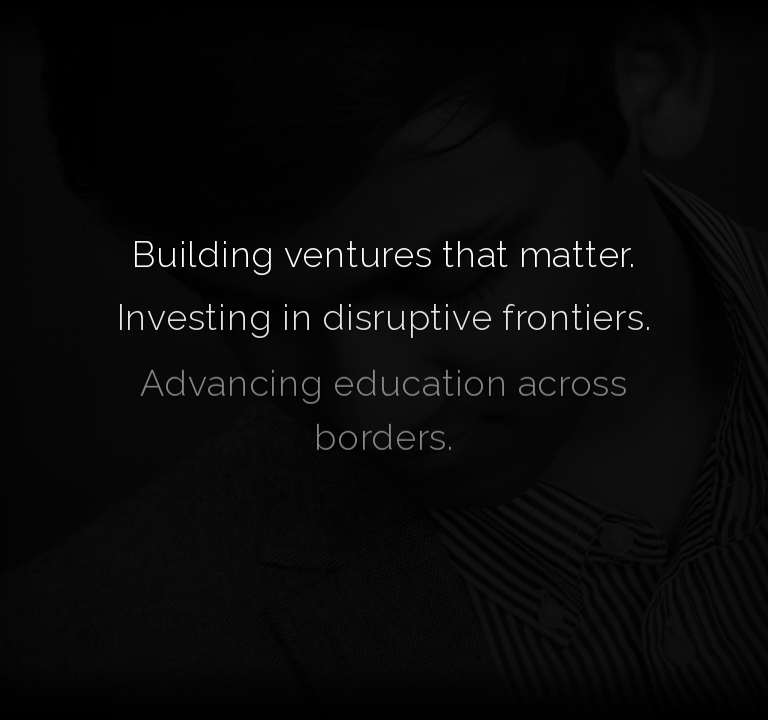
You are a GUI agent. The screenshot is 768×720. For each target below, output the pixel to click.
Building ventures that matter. (384, 254)
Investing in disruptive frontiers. (384, 318)
